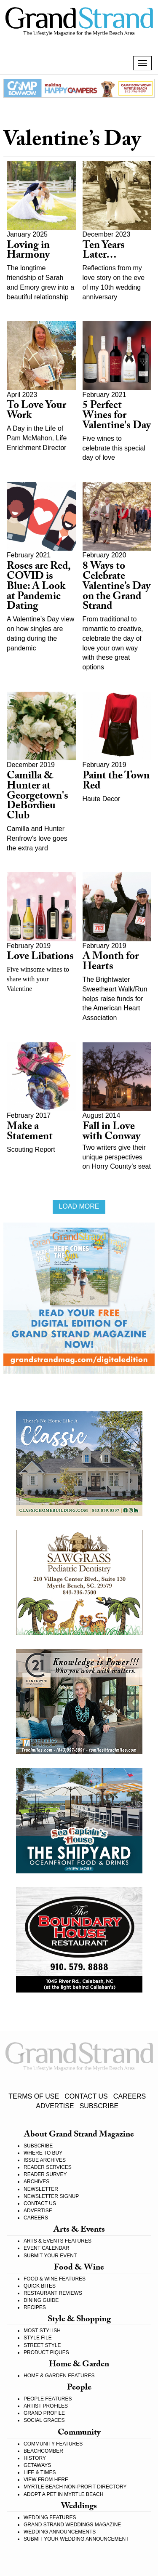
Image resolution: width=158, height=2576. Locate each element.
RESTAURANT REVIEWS (53, 2293)
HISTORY (35, 2458)
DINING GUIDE (41, 2300)
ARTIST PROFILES (46, 2406)
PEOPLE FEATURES (48, 2399)
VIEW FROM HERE (46, 2480)
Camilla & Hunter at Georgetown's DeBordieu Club (37, 797)
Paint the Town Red (116, 782)
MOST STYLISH (42, 2331)
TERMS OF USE (33, 2096)
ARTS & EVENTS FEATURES (57, 2241)
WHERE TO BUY (43, 2153)
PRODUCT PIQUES (46, 2352)
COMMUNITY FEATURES (53, 2444)
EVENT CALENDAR (46, 2248)
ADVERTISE (55, 2106)
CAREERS (129, 2096)
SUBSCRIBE (99, 2106)
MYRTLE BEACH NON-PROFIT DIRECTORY (75, 2487)
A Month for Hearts (111, 962)
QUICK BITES (40, 2286)
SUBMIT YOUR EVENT (50, 2256)
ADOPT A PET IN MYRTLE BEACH (63, 2494)
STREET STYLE (42, 2345)
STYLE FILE (38, 2338)
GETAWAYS (37, 2465)
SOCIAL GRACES (44, 2420)
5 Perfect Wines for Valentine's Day (117, 416)
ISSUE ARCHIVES (45, 2160)
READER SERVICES (48, 2167)
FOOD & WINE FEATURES (55, 2279)
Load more (79, 1206)
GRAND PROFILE (44, 2413)
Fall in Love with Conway (111, 1133)
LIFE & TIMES (40, 2472)
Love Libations (40, 957)
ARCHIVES (36, 2181)
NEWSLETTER (41, 2189)
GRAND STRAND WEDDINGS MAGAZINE (72, 2525)
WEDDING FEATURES (50, 2517)
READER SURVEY (45, 2174)
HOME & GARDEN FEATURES (59, 2376)
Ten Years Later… (104, 251)
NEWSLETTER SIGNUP (51, 2196)
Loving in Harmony (28, 251)
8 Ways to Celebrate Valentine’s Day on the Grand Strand (116, 587)
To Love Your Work (36, 411)
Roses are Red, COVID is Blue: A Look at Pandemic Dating (38, 587)
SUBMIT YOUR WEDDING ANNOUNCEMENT (76, 2539)
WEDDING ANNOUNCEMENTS (60, 2532)
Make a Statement (30, 1133)
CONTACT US (86, 2096)
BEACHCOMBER (43, 2451)
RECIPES (35, 2307)
